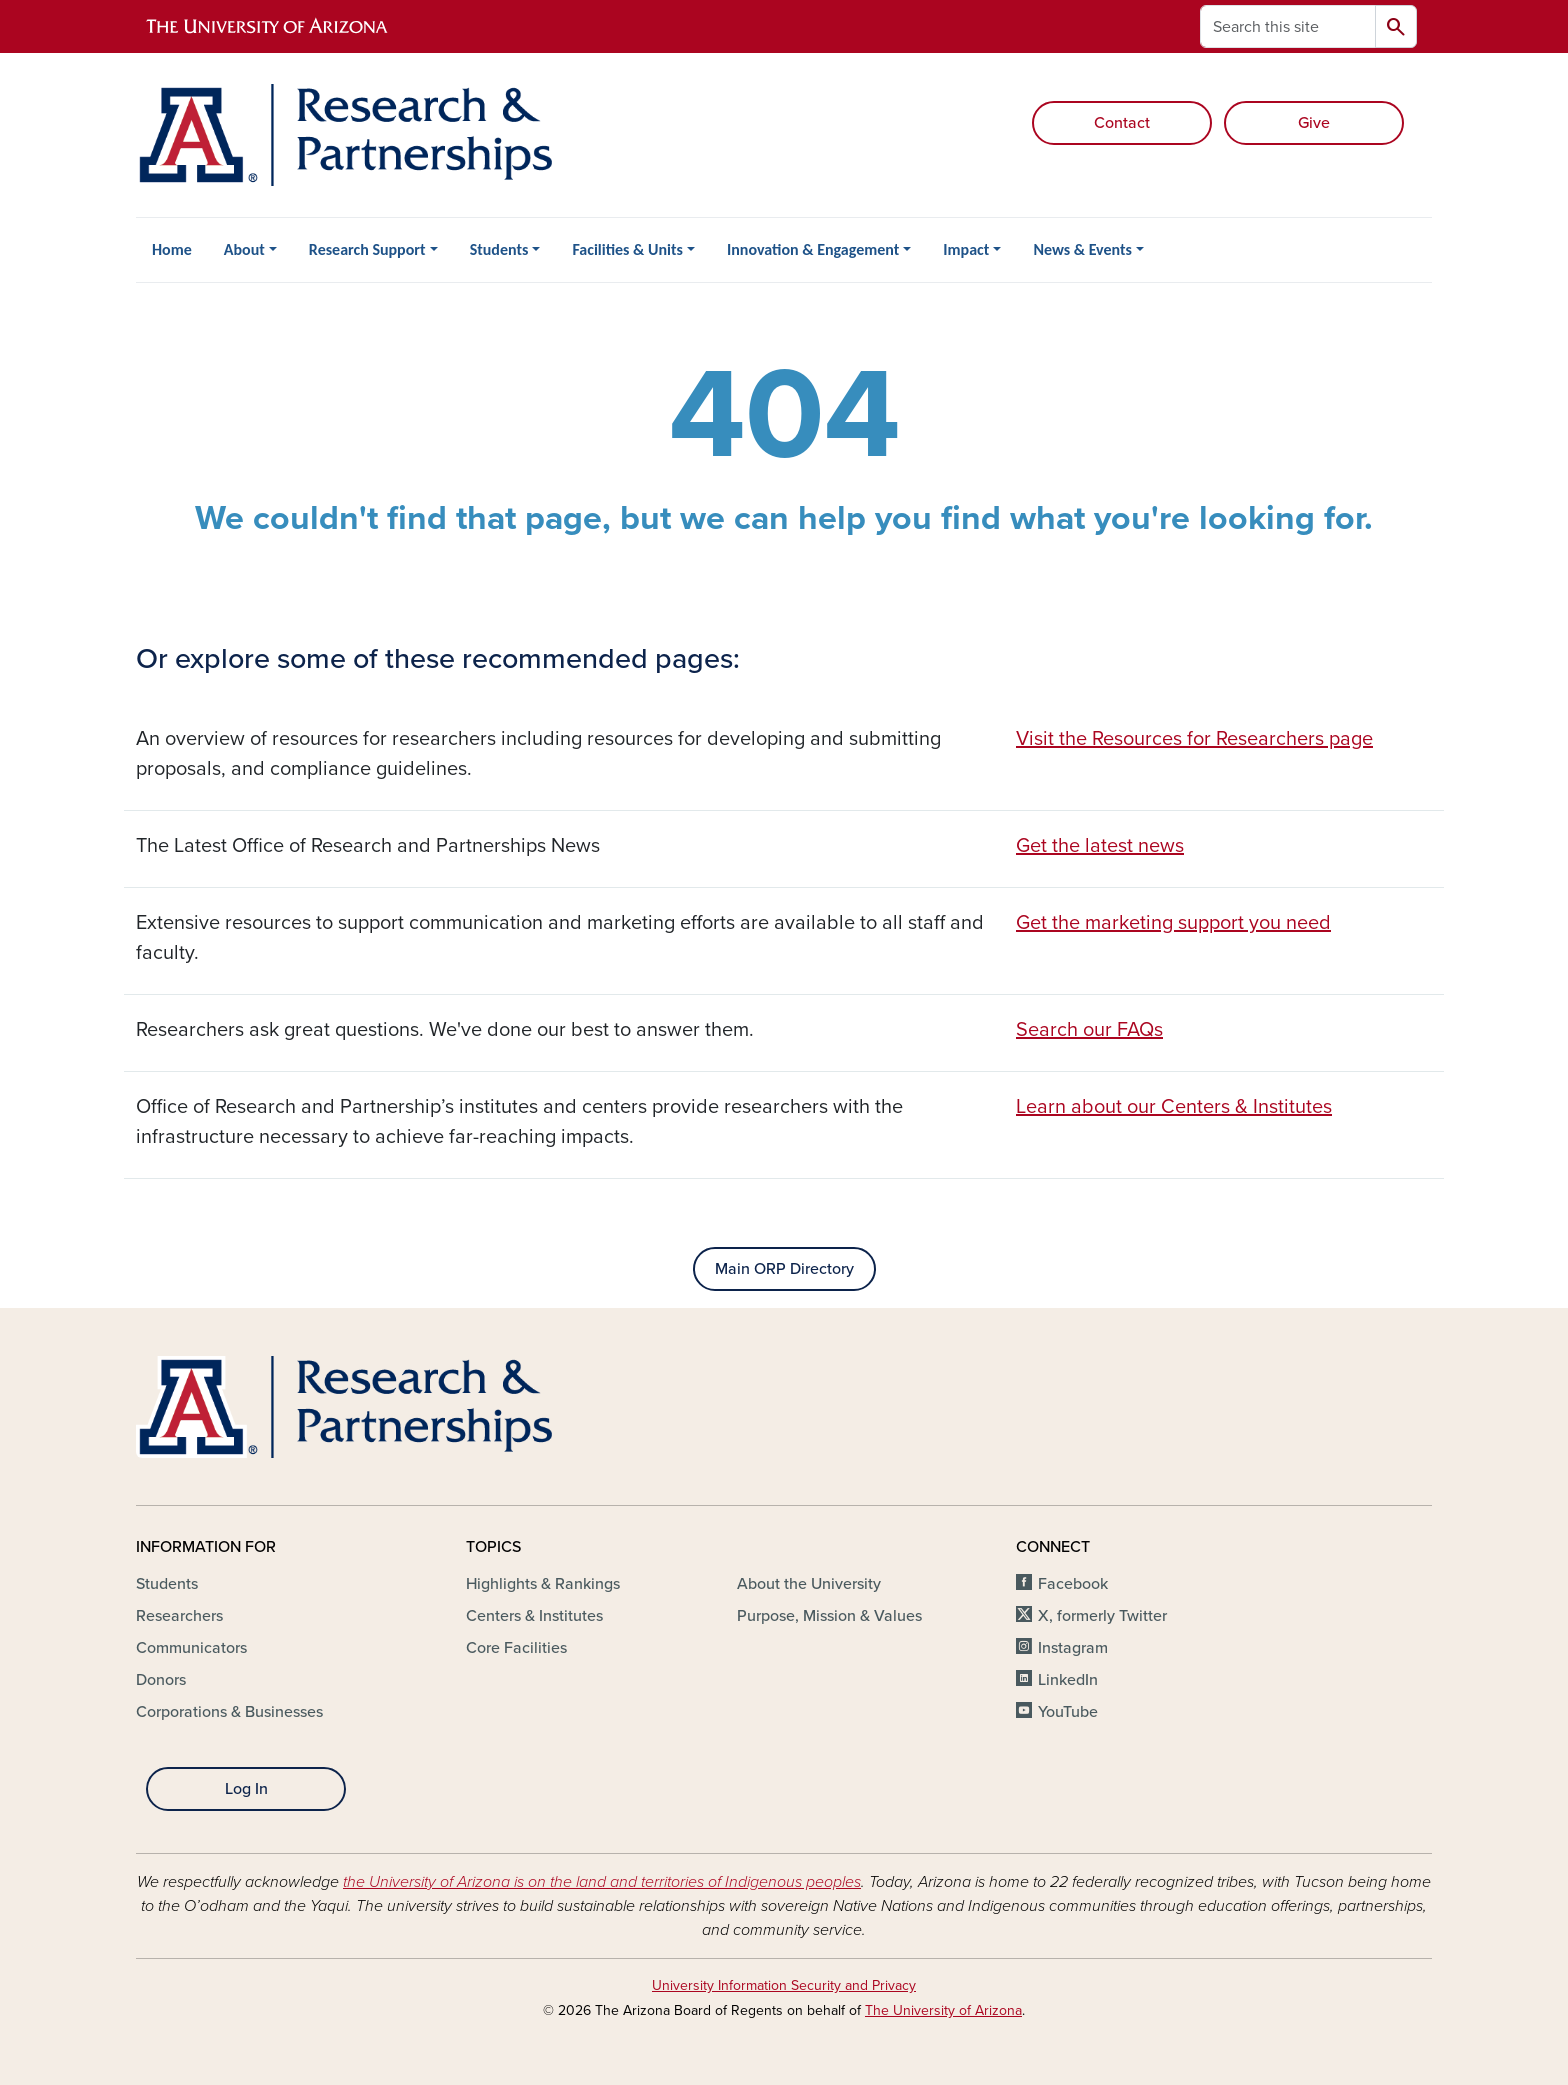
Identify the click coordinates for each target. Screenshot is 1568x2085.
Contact (1122, 123)
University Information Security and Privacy (784, 1985)
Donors (161, 1680)
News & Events (1082, 249)
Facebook (1073, 1584)
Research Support (367, 249)
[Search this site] (1288, 26)
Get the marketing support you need (1173, 923)
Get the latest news (1100, 846)
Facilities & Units (627, 249)
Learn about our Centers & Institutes (1174, 1107)
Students (499, 249)
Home (172, 249)
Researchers (179, 1616)
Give (1314, 123)
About (244, 249)
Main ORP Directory (784, 1269)
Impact (966, 249)
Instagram (1073, 1648)
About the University (809, 1584)
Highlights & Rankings (543, 1584)
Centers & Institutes (534, 1616)
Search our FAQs (1089, 1030)
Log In (246, 1789)
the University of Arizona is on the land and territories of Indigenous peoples (602, 1882)
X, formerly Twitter (1102, 1616)
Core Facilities (516, 1648)
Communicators (191, 1648)
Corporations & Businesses (229, 1712)
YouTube (1068, 1712)
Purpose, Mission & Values (829, 1616)
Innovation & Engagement (813, 249)
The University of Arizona (943, 2010)
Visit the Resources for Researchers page (1194, 739)
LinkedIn (1068, 1680)
